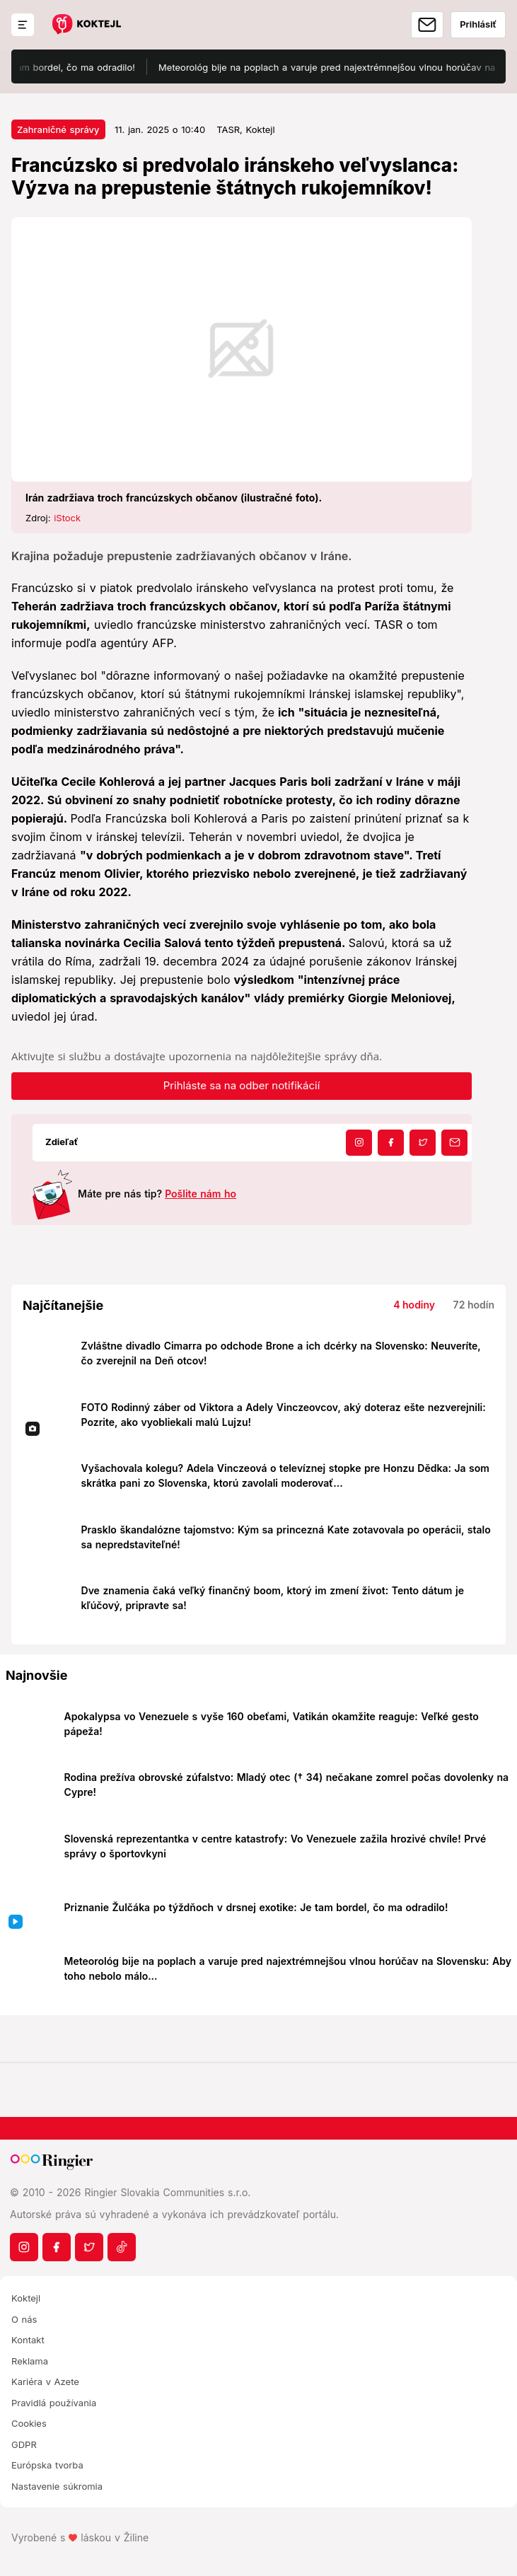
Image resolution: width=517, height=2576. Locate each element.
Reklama (29, 2361)
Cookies (29, 2423)
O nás (24, 2319)
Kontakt (28, 2339)
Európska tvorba (47, 2465)
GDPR (24, 2444)
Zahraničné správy (58, 129)
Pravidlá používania (53, 2402)
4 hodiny (414, 1305)
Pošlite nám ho (200, 1194)
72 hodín (473, 1305)
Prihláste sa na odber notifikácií (241, 1085)
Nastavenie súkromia (57, 2486)
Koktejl (25, 2298)
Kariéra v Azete (45, 2381)
